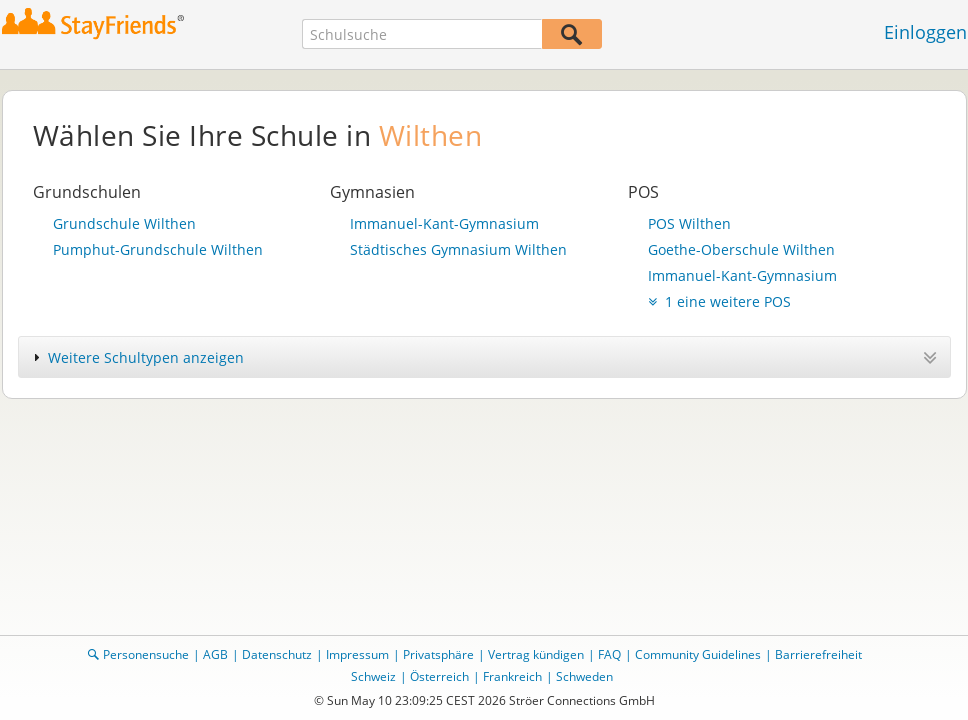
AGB (215, 654)
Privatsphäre (438, 654)
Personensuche (146, 654)
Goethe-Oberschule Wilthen (741, 249)
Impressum (357, 654)
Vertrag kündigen (536, 654)
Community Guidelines (698, 654)
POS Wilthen (689, 223)
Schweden (584, 676)
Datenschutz (277, 654)
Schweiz (373, 676)
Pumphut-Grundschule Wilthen (158, 249)
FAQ (609, 654)
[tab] (484, 357)
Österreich (439, 676)
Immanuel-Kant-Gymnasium (444, 223)
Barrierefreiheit (818, 654)
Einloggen (925, 32)
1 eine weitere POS (719, 301)
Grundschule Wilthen (124, 223)
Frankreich (512, 676)
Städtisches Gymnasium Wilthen (458, 249)
